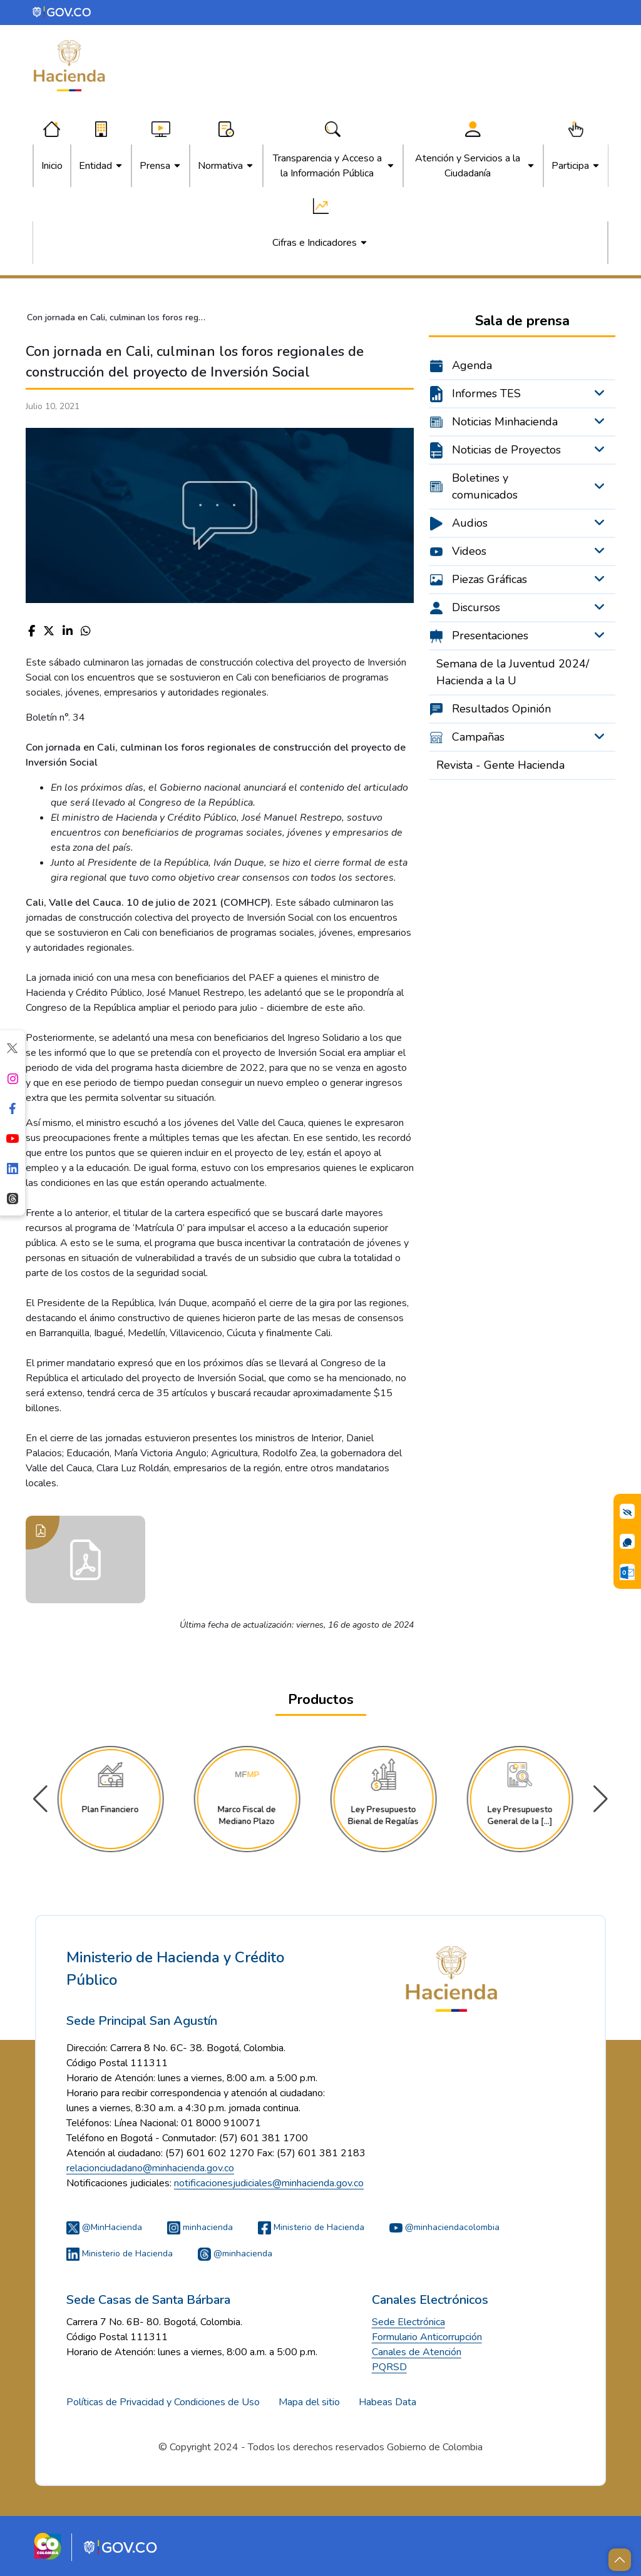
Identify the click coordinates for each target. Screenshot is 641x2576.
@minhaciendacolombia (444, 2227)
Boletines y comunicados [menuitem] (485, 486)
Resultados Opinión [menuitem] (501, 708)
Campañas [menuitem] (478, 736)
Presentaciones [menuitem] (490, 635)
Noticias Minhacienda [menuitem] (505, 421)
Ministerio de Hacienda (311, 2227)
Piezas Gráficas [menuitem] (489, 579)
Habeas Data (387, 2402)
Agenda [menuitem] (472, 365)
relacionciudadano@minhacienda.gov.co (150, 2168)
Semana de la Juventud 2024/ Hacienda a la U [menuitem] (512, 672)
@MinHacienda (104, 2227)
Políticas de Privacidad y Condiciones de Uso (163, 2402)
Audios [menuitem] (470, 522)
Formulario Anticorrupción (427, 2337)
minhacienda (200, 2227)
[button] (600, 1799)
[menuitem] (52, 166)
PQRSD (389, 2367)
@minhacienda (235, 2253)
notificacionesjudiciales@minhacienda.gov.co (269, 2183)
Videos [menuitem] (469, 551)
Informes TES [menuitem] (486, 393)
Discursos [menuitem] (476, 607)
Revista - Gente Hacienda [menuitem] (500, 765)
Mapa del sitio (309, 2402)
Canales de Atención (416, 2352)
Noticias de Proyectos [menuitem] (506, 449)
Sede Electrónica (408, 2322)
